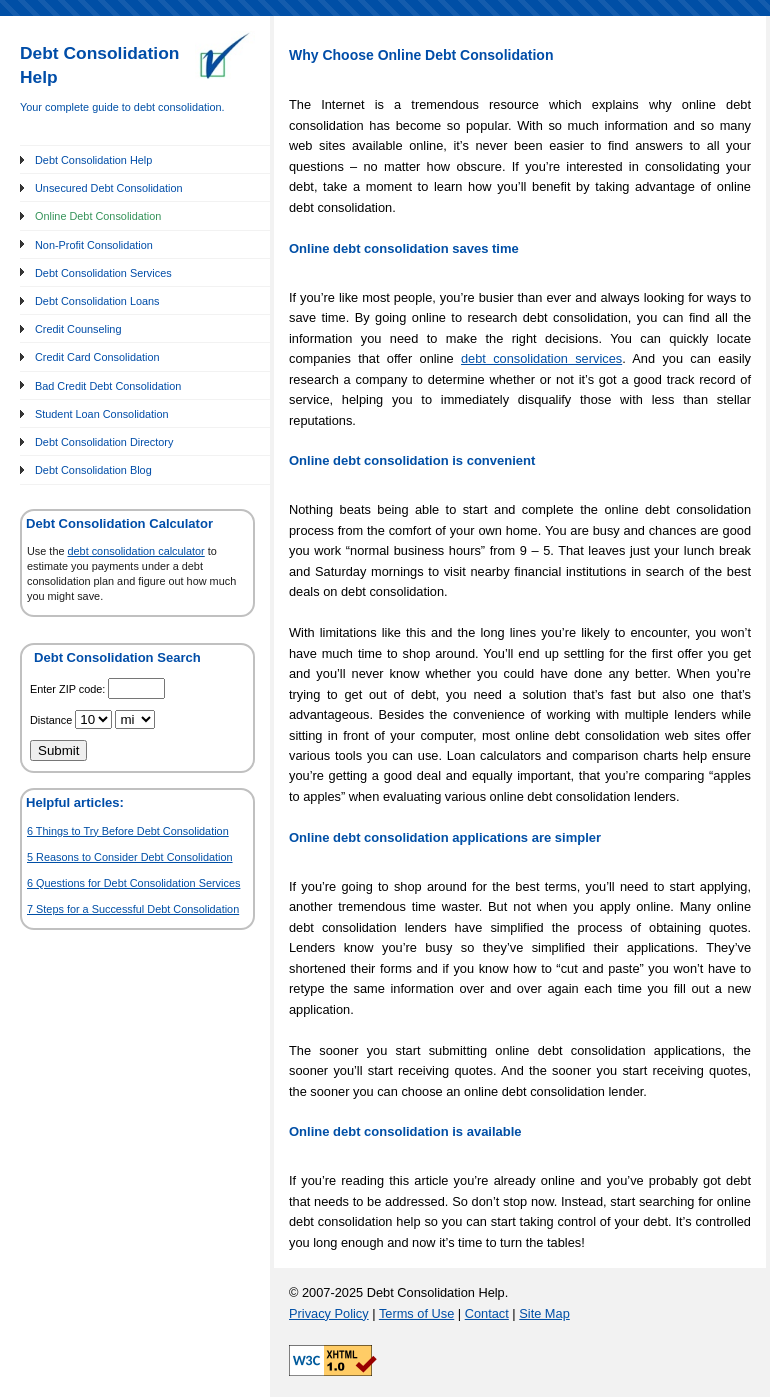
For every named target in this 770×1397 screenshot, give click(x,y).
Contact (487, 1313)
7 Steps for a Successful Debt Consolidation (133, 909)
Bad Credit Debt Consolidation (108, 386)
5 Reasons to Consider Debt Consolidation (130, 857)
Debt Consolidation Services (103, 273)
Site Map (544, 1313)
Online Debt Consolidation (98, 216)
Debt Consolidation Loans (97, 301)
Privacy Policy (329, 1313)
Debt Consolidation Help (93, 160)
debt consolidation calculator (136, 551)
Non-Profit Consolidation (94, 245)
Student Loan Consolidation (102, 414)
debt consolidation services (541, 358)
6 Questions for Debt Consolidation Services (133, 883)
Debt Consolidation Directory (104, 442)
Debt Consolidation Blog (93, 470)
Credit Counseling (78, 329)
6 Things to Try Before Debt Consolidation (128, 831)
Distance (52, 720)
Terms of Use (416, 1313)
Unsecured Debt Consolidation (109, 188)
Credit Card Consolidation (97, 357)
